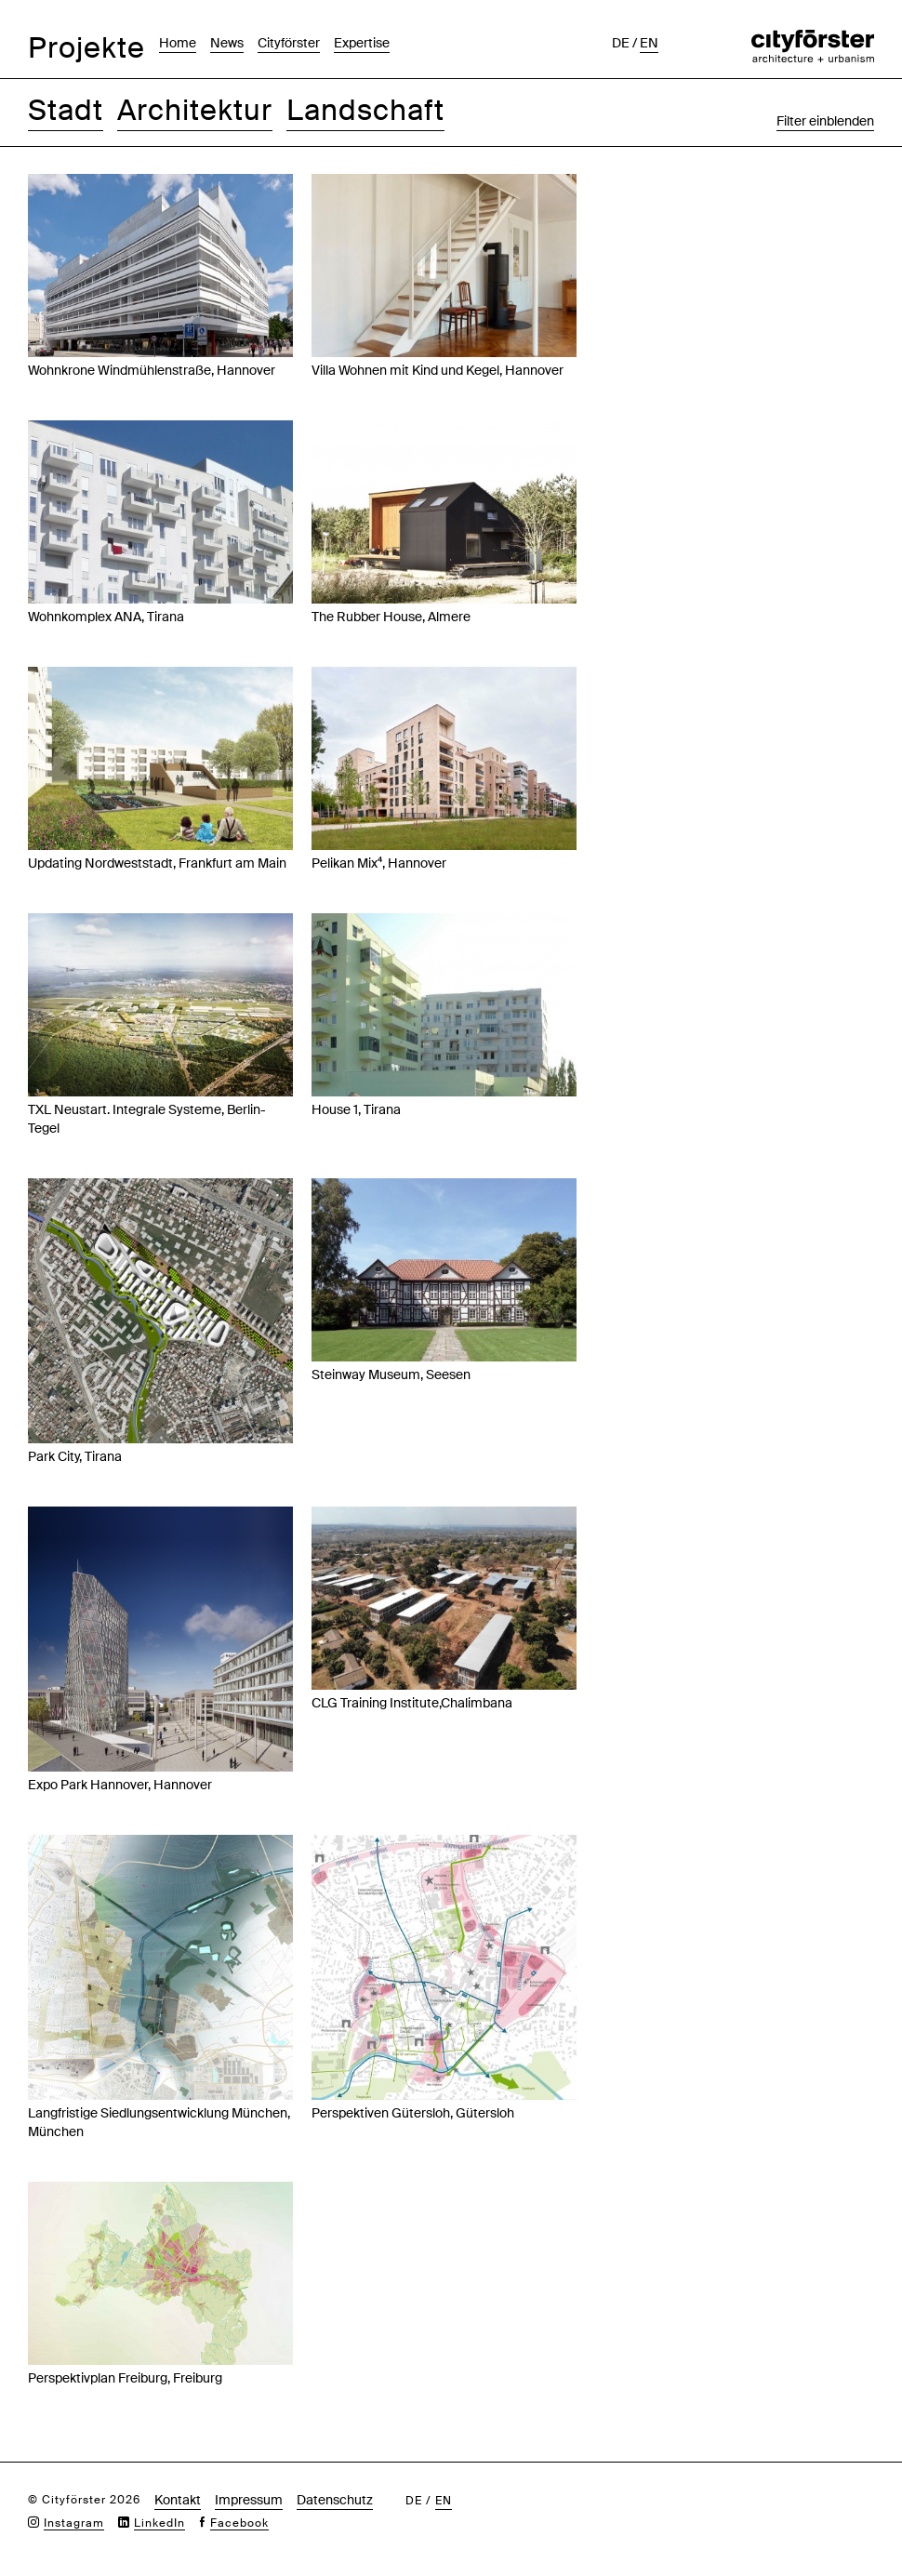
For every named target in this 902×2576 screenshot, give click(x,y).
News (227, 42)
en (649, 42)
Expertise (362, 42)
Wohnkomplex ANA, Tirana (106, 616)
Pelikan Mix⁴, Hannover (379, 863)
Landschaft (365, 110)
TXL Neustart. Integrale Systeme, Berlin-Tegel (147, 1118)
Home (177, 42)
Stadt (65, 110)
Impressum (249, 2499)
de (621, 42)
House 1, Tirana (356, 1109)
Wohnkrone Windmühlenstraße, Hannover (151, 370)
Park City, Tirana (75, 1456)
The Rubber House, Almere (391, 616)
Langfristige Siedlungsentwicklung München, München (159, 2122)
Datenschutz (335, 2499)
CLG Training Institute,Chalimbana (412, 1702)
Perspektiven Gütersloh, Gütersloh (413, 2112)
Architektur (194, 110)
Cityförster (289, 42)
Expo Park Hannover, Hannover (120, 1784)
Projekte (86, 48)
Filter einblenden (825, 120)
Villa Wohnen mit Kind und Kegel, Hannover (438, 370)
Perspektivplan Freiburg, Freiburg (125, 2377)
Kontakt (177, 2499)
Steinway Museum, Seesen (391, 1374)
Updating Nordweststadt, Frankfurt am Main (157, 863)
